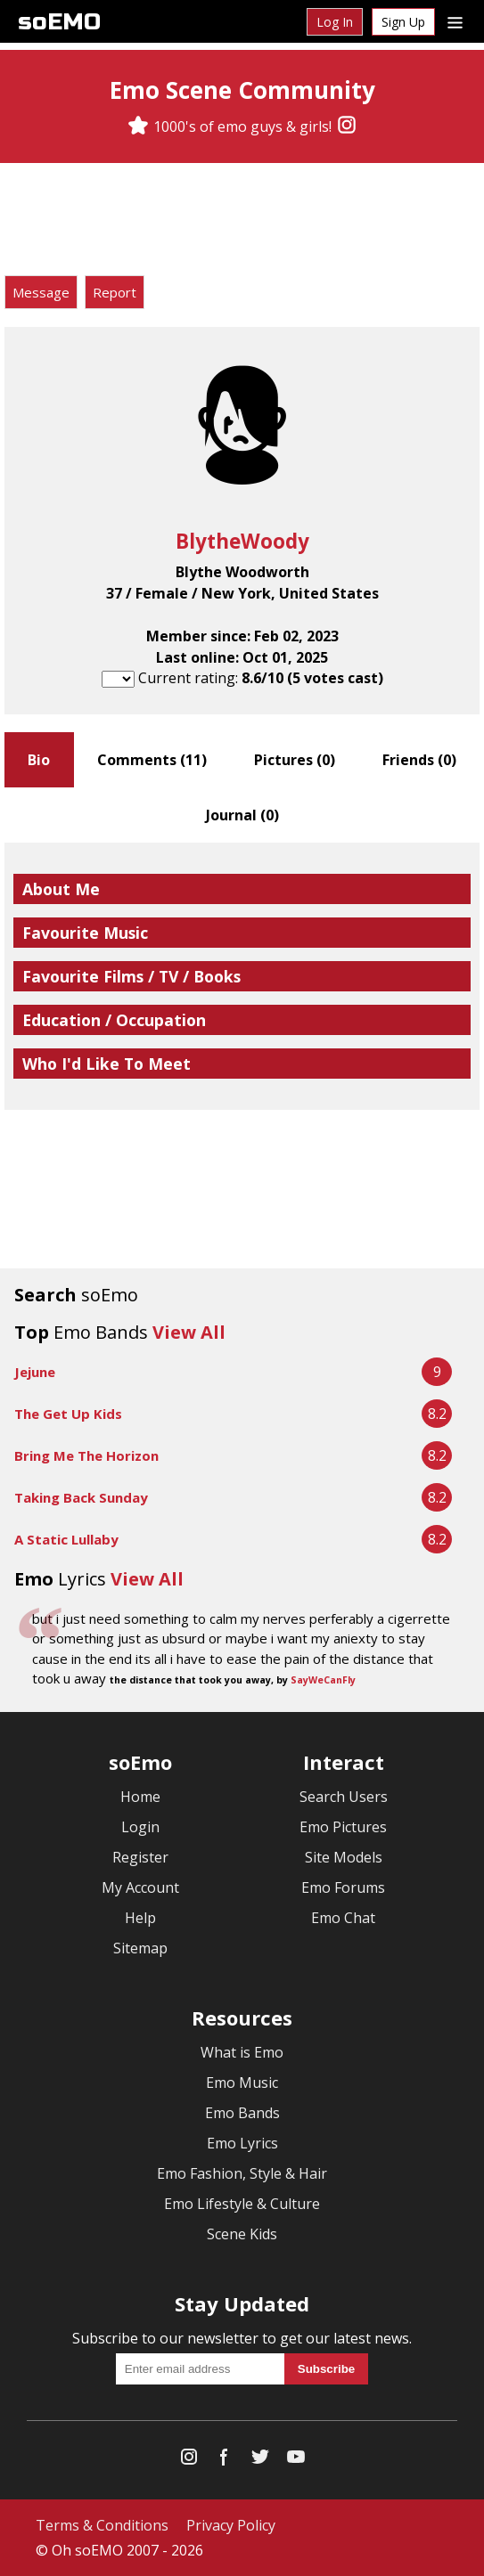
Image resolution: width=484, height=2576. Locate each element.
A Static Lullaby (66, 1539)
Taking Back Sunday (81, 1497)
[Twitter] (260, 2461)
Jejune (34, 1372)
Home (140, 1796)
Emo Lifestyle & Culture (242, 2203)
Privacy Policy (230, 2525)
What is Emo (242, 2052)
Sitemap (140, 1948)
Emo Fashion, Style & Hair (242, 2173)
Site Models (343, 1857)
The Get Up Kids (68, 1414)
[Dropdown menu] (455, 21)
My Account (140, 1887)
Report (114, 292)
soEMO (59, 22)
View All (189, 1332)
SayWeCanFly (323, 1680)
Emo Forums (343, 1887)
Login (140, 1827)
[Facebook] (224, 2461)
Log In (334, 21)
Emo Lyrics (242, 2143)
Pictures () (294, 760)
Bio (39, 760)
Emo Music (242, 2082)
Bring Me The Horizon (86, 1455)
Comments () (152, 760)
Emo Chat (343, 1918)
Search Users (343, 1796)
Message (41, 292)
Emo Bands (242, 2113)
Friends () (419, 760)
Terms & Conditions (102, 2525)
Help (140, 1918)
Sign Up (403, 21)
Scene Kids (242, 2234)
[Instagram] (346, 126)
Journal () (242, 815)
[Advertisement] (242, 221)
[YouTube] (296, 2461)
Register (140, 1857)
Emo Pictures (343, 1827)
